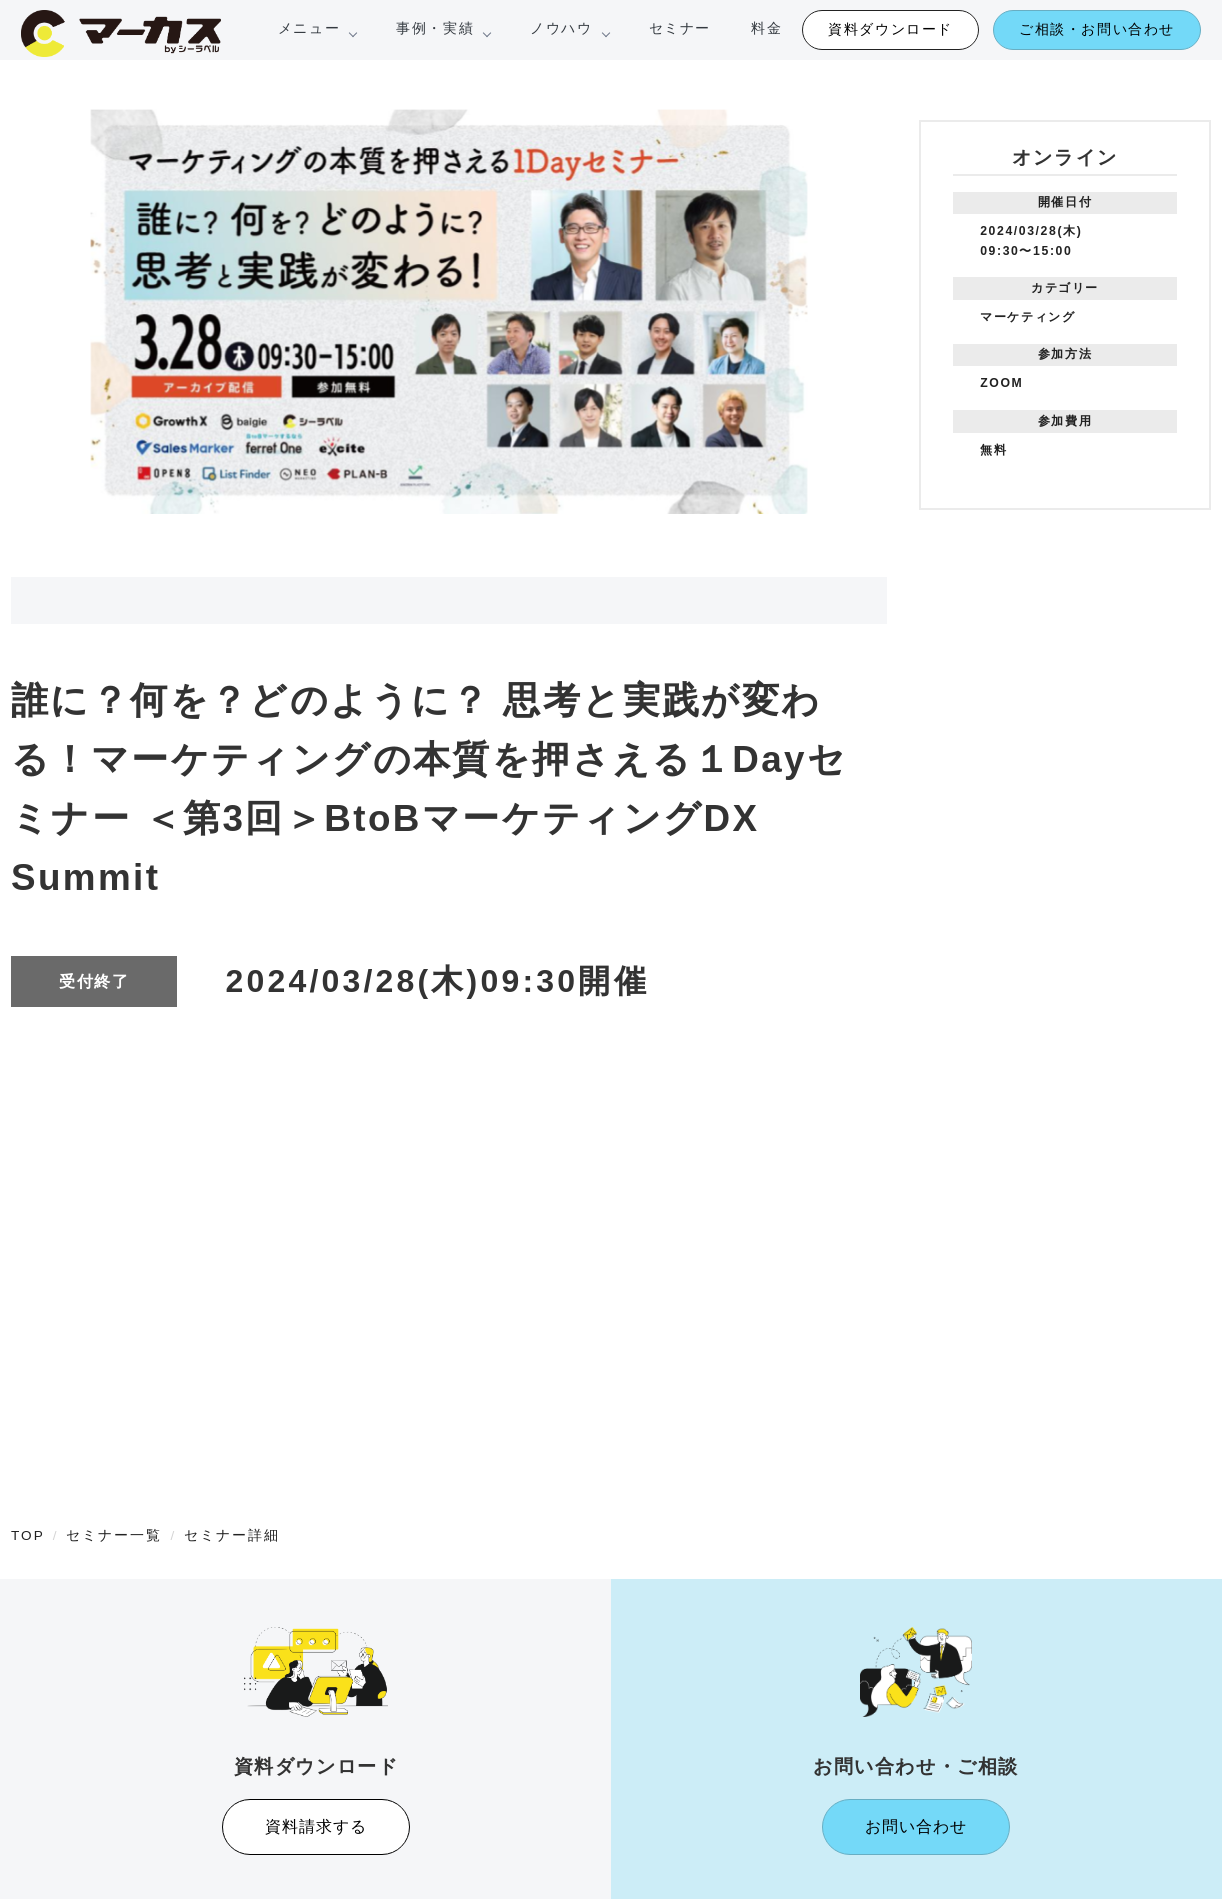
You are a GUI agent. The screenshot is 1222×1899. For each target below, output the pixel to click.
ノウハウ (569, 28)
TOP (28, 1535)
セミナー (680, 28)
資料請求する (316, 1826)
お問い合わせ (916, 1826)
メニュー (317, 28)
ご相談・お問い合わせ (1097, 29)
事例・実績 (443, 28)
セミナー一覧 (114, 1535)
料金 (766, 28)
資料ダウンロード (890, 29)
